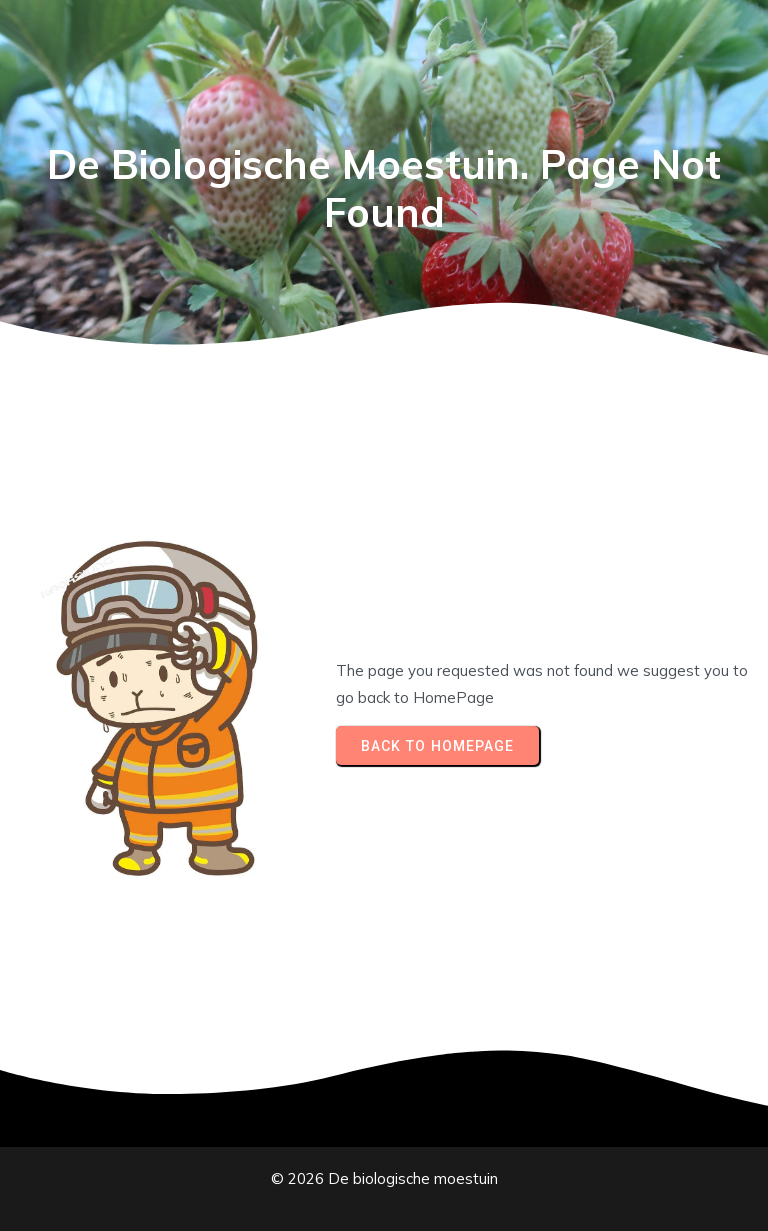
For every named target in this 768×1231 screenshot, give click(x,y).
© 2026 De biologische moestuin (384, 1178)
